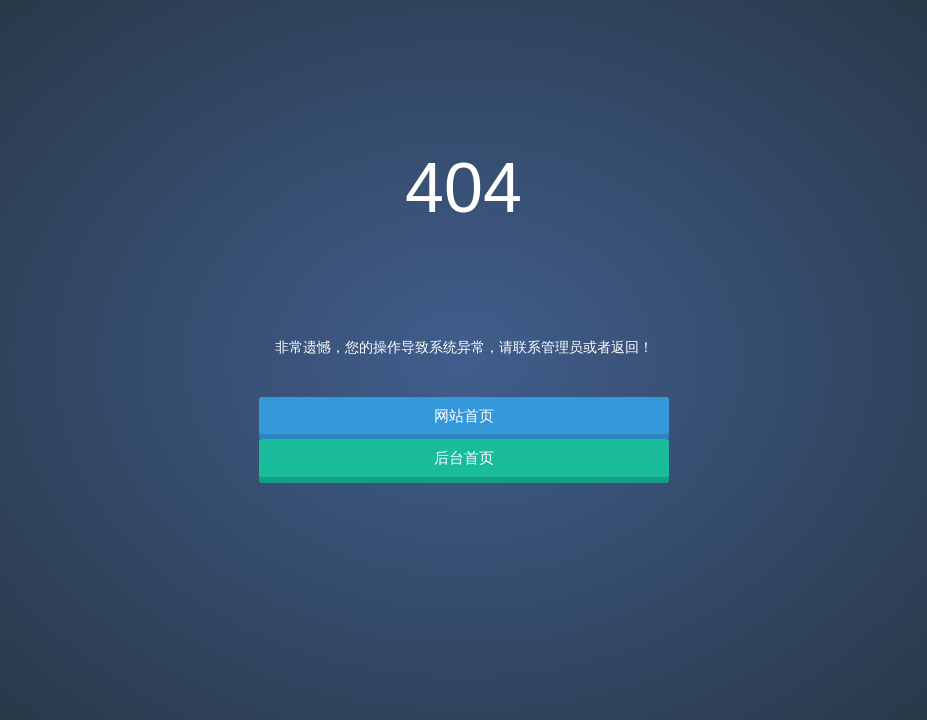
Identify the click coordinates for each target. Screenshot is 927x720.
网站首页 (464, 415)
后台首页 (464, 457)
